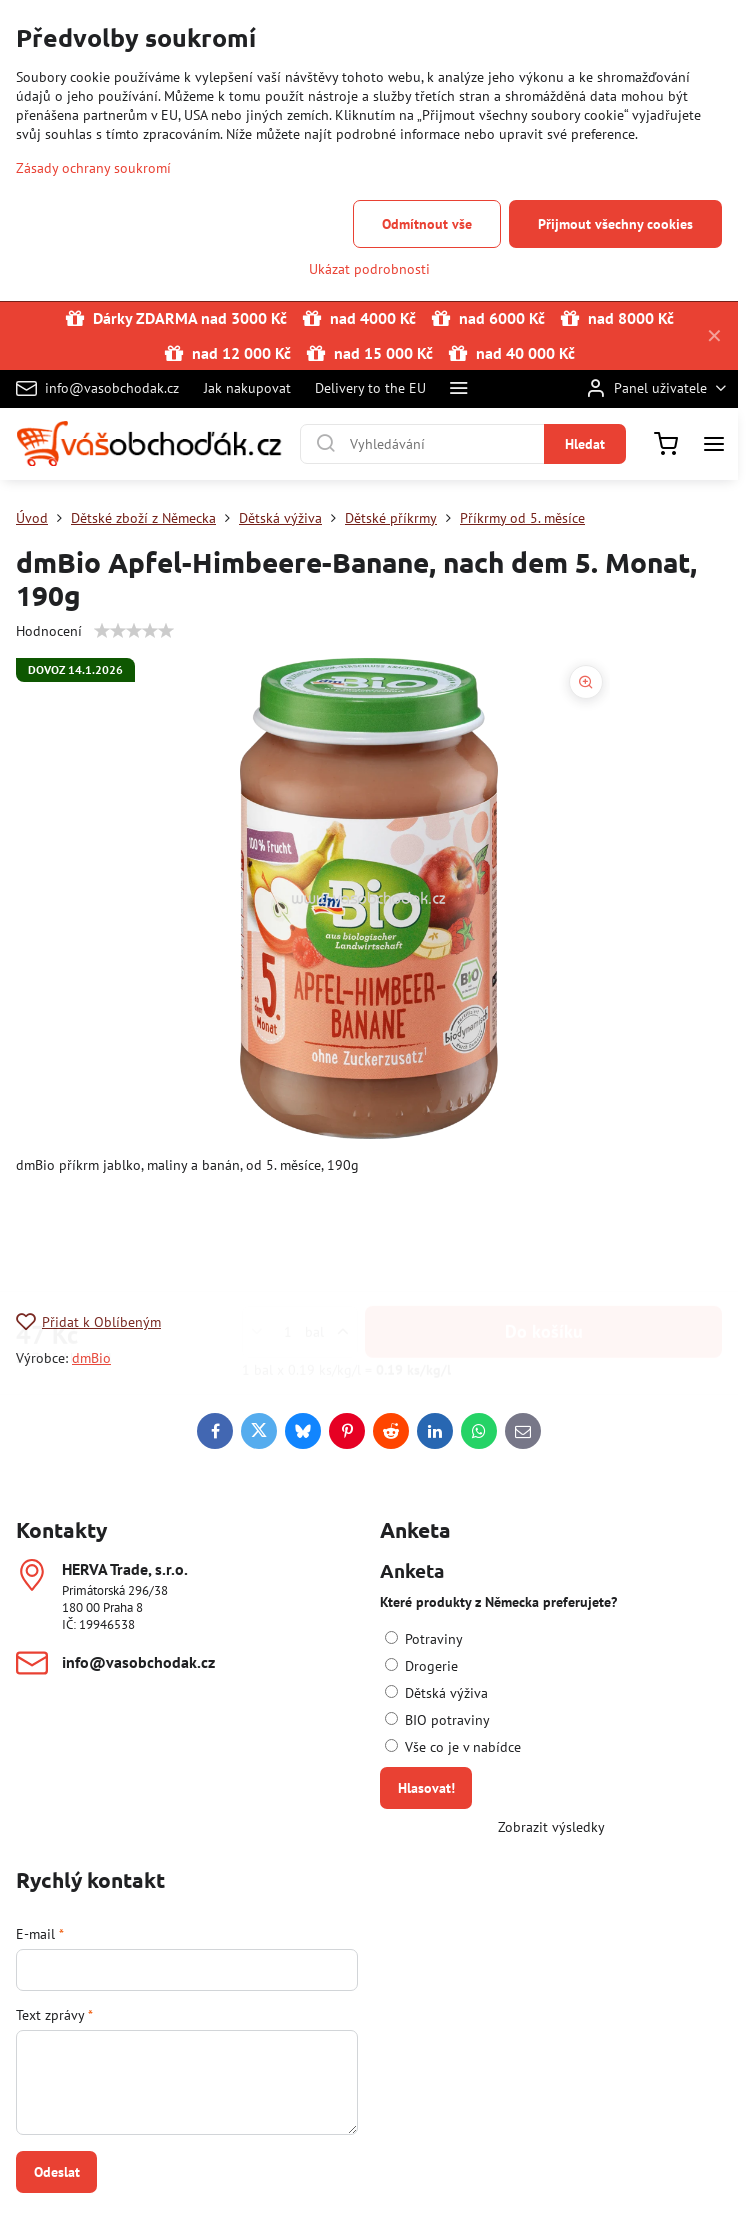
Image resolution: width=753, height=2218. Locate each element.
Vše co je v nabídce (453, 1747)
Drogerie (421, 1666)
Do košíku (544, 1232)
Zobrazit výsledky (551, 1827)
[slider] (134, 631)
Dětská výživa (436, 1693)
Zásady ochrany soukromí (93, 168)
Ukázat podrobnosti (369, 269)
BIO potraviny (437, 1720)
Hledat (585, 444)
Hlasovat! (426, 1788)
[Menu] (714, 444)
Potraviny (424, 1639)
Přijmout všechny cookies (615, 224)
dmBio (91, 1358)
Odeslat (57, 2172)
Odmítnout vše (427, 224)
